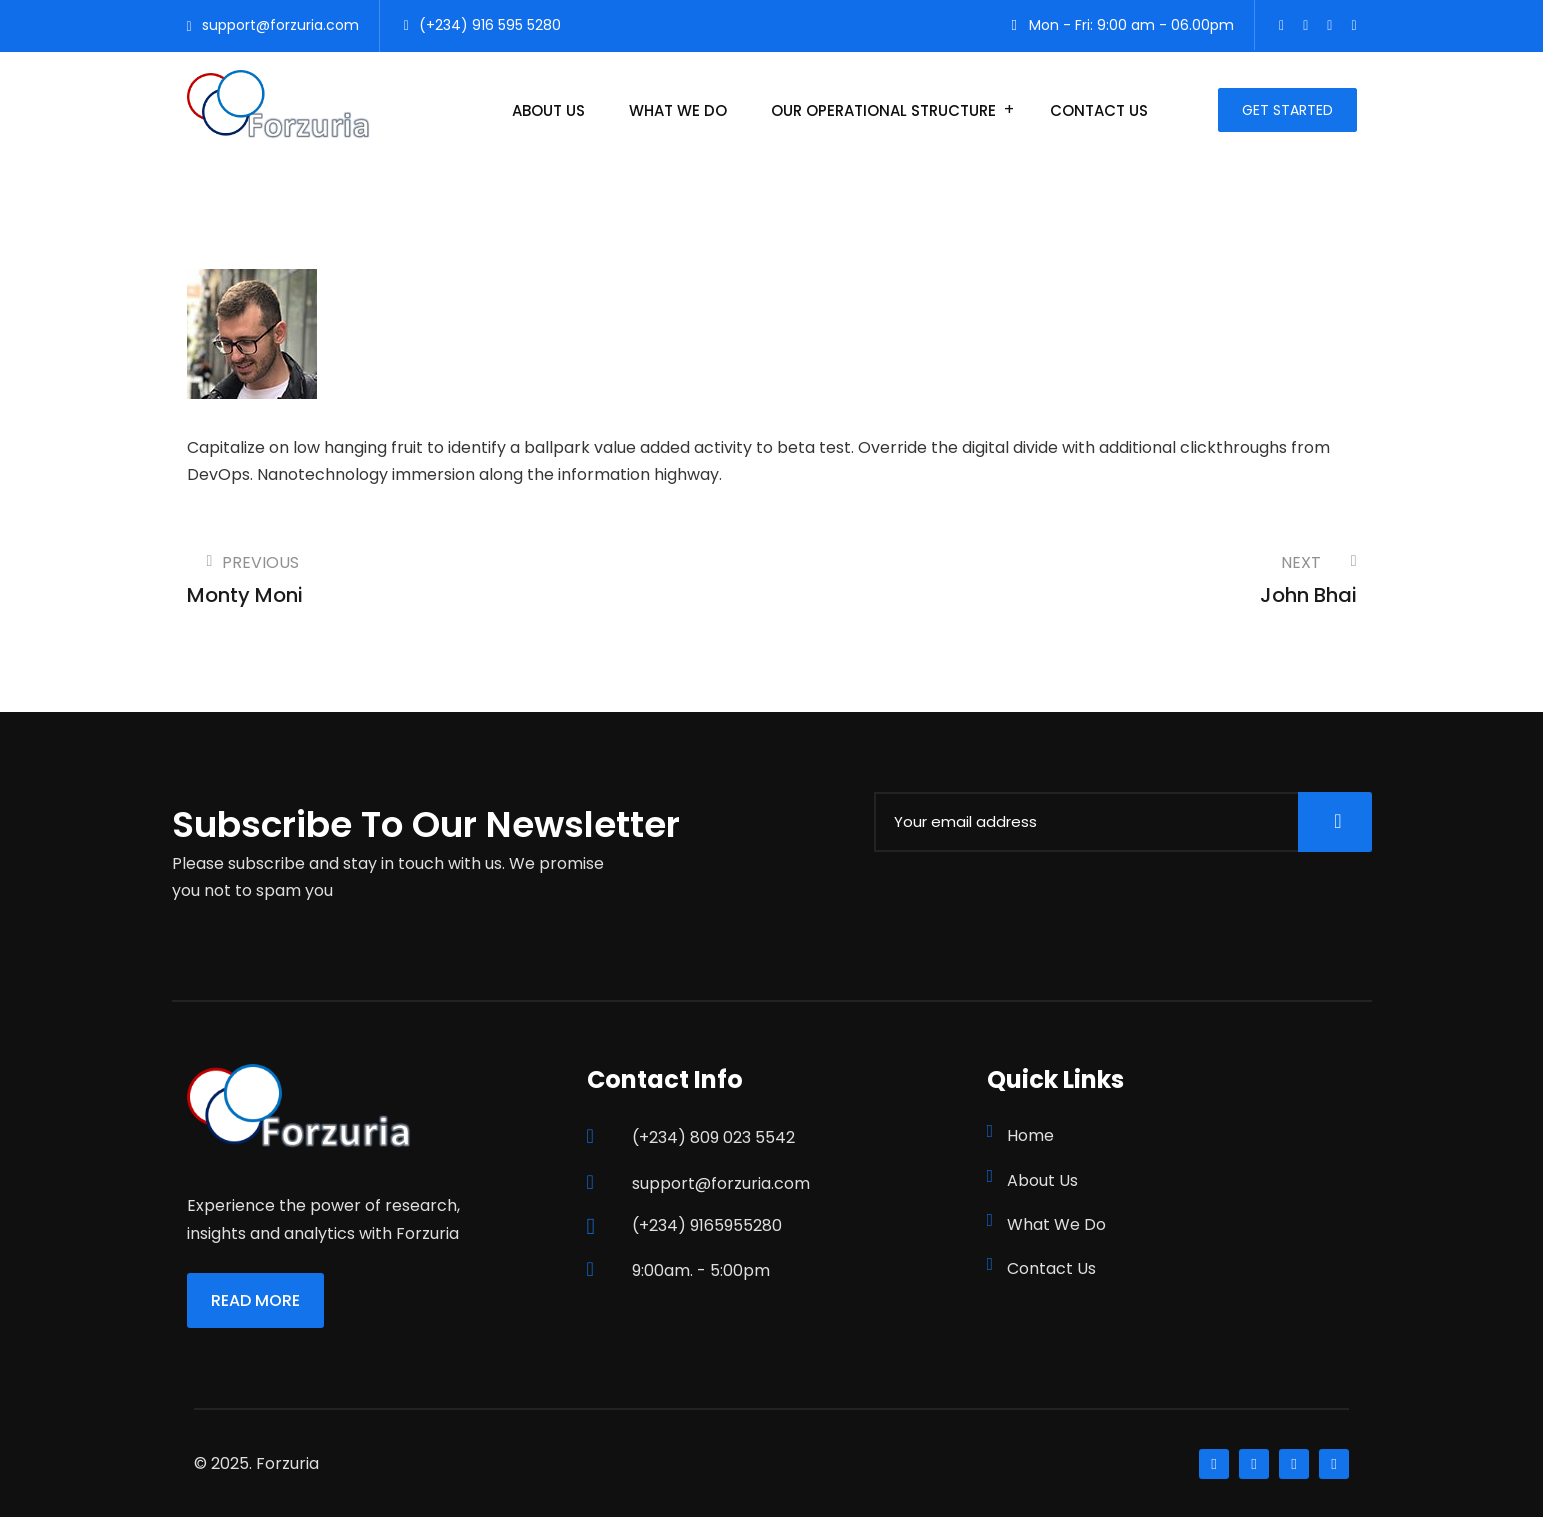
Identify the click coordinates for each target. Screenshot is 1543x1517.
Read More (255, 1300)
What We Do (678, 110)
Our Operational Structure (883, 110)
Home (1030, 1135)
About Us (548, 110)
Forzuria (287, 1463)
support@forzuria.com (280, 25)
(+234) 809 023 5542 (713, 1137)
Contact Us (1099, 110)
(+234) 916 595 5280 (490, 25)
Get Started (1287, 110)
